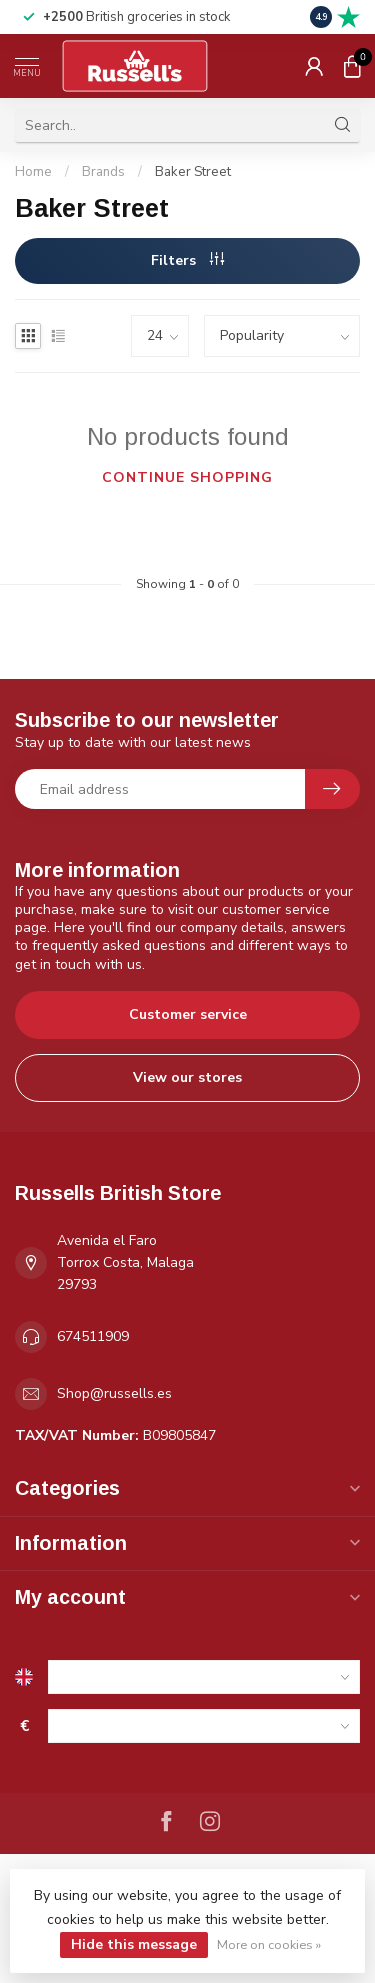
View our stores (187, 1077)
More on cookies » (269, 1944)
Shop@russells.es (114, 1393)
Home (33, 172)
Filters (187, 260)
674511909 (93, 1336)
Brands (103, 172)
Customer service (188, 1014)
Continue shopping (187, 477)
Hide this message (134, 1944)
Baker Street (193, 172)
